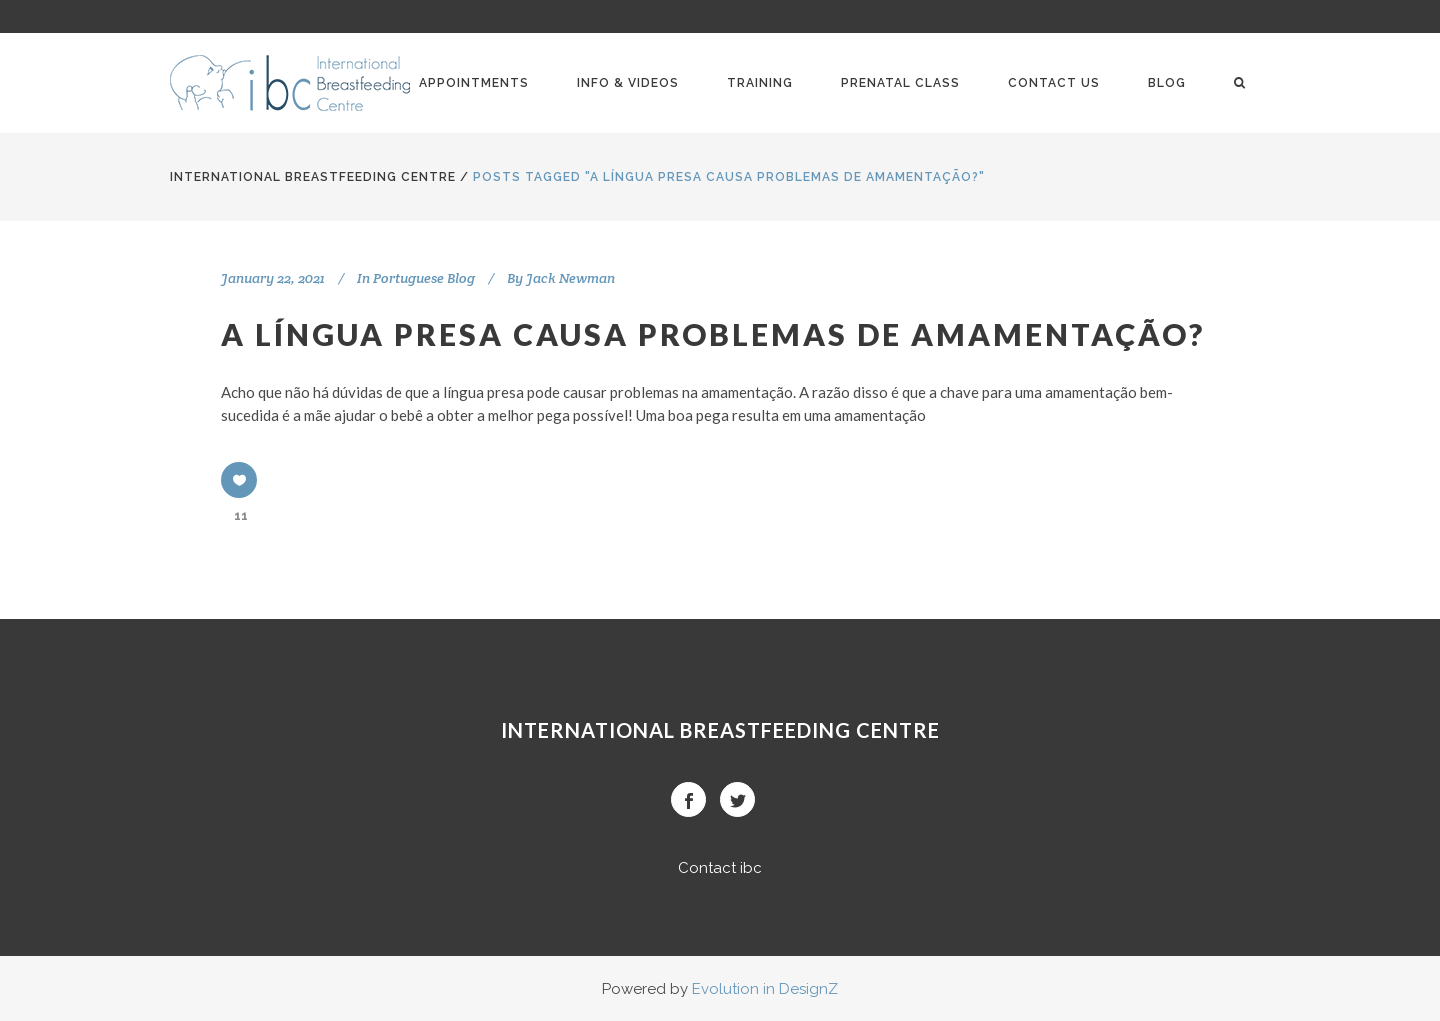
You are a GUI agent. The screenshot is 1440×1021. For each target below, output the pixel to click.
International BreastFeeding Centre (313, 177)
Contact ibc (720, 868)
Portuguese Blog (424, 278)
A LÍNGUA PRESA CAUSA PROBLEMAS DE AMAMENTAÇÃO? (713, 334)
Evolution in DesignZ (765, 989)
